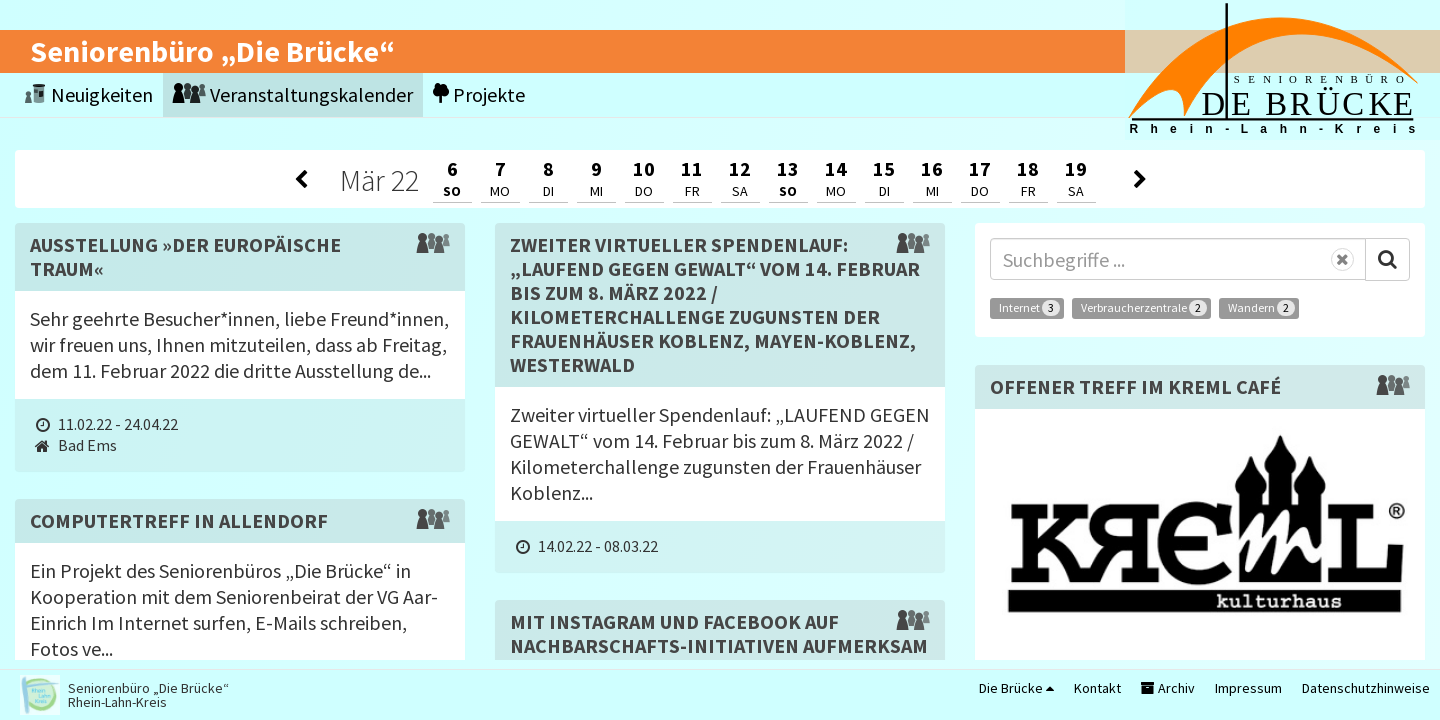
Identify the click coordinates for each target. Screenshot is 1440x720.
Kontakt (1097, 688)
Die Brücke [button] (1016, 688)
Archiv (1168, 688)
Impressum (1248, 688)
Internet (1029, 308)
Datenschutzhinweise (1366, 688)
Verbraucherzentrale (1144, 308)
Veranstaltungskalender (293, 94)
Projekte (479, 94)
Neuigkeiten (89, 94)
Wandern (1261, 308)
